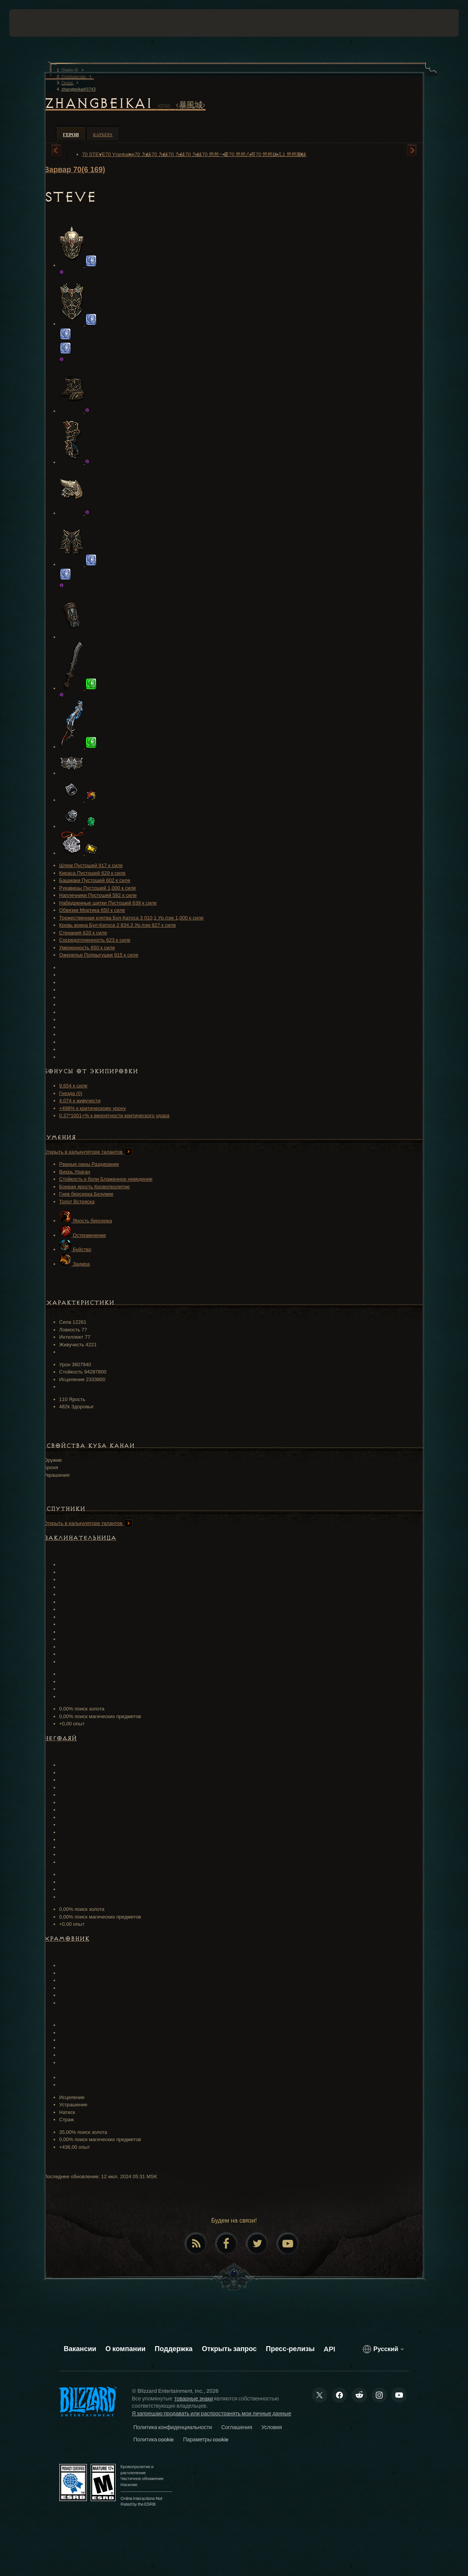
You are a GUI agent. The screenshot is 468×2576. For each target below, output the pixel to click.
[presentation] (33, 23)
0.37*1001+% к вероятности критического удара (114, 1115)
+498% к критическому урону (92, 1108)
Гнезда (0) (70, 1093)
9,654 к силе (73, 1086)
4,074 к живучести (80, 1100)
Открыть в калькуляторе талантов (88, 1152)
